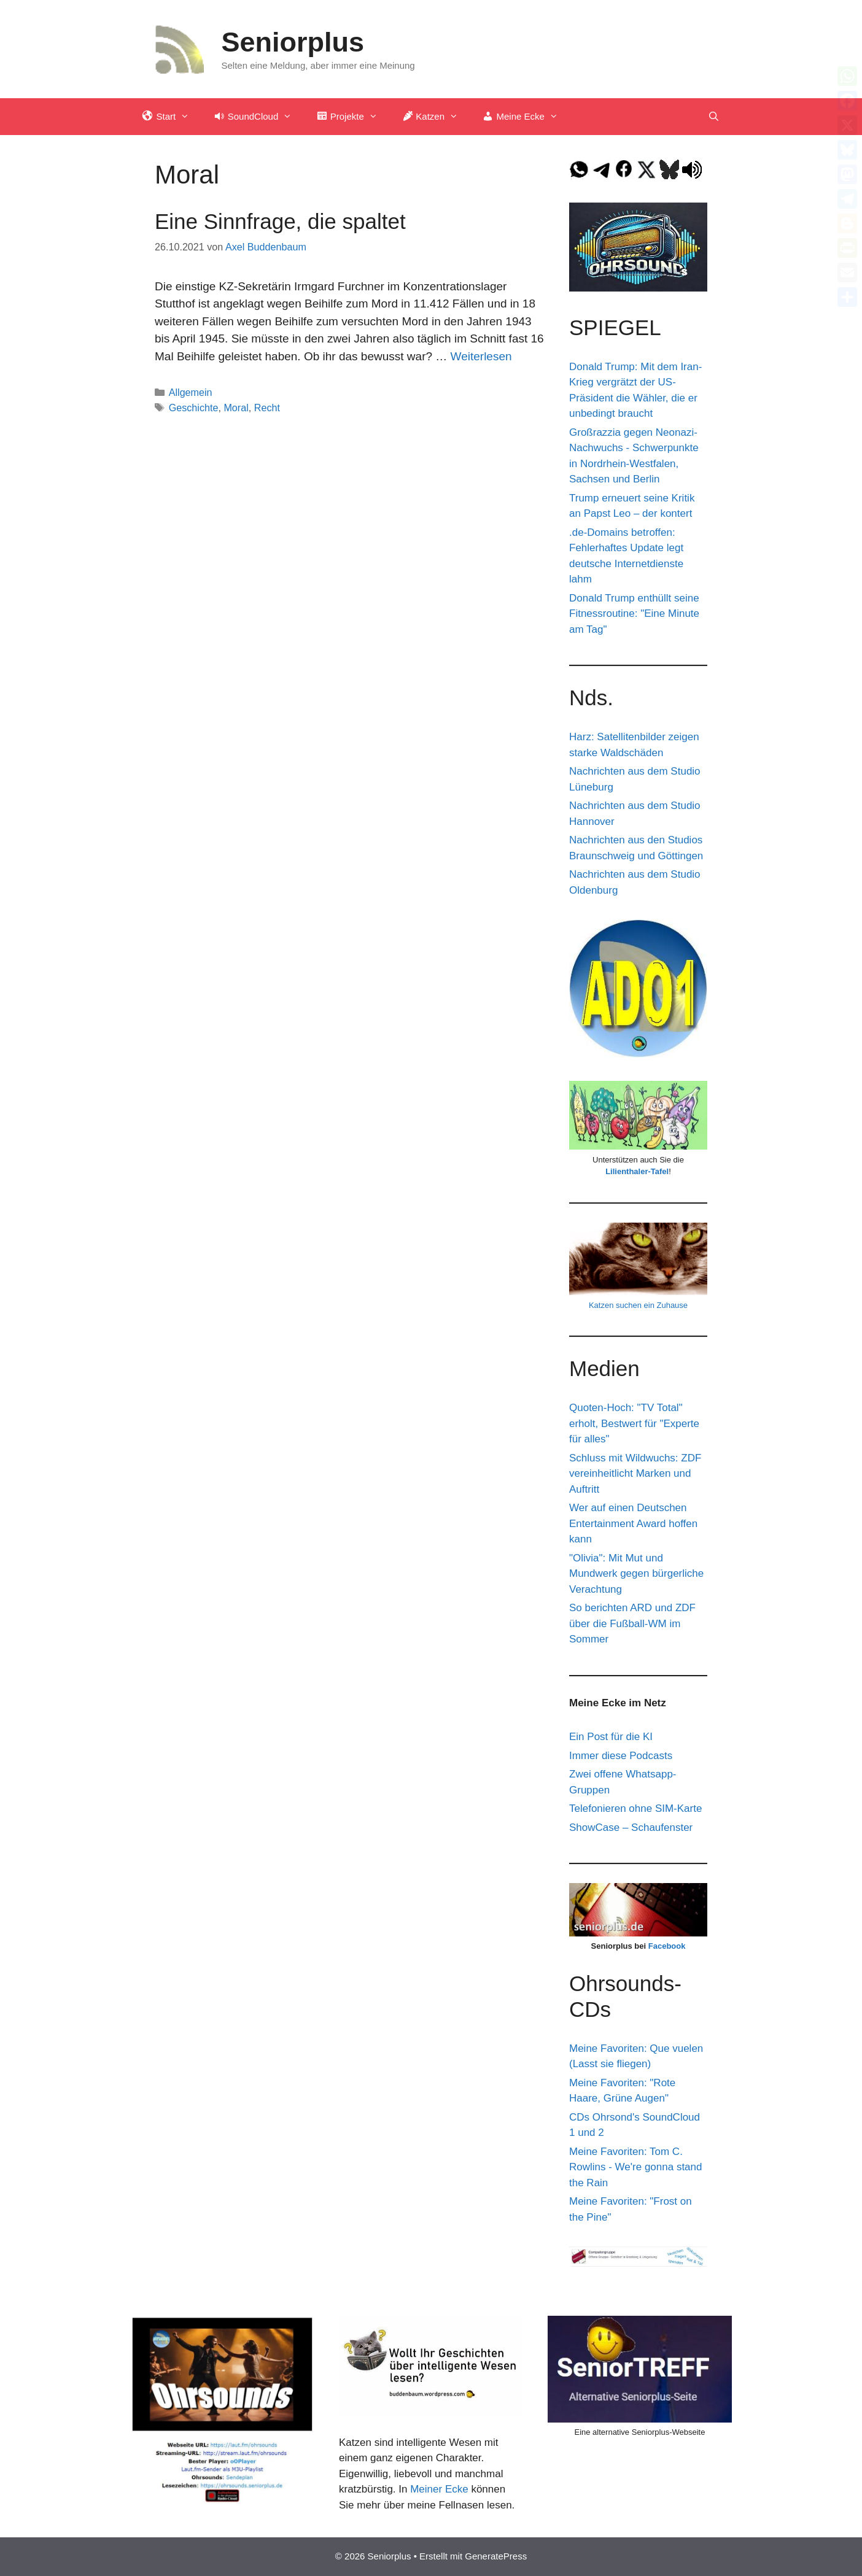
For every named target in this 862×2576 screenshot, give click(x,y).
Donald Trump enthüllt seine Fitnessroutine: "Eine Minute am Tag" (634, 613)
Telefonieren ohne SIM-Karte (635, 1808)
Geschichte (194, 407)
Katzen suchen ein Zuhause (638, 1305)
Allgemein (190, 392)
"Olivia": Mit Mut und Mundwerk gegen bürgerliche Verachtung (636, 1573)
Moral (235, 407)
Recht (267, 407)
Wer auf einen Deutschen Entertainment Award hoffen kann (633, 1523)
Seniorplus (293, 42)
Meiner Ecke (439, 2489)
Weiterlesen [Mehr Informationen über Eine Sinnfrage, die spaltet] (481, 356)
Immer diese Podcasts (620, 1756)
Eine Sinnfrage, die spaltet (280, 221)
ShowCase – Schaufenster (631, 1827)
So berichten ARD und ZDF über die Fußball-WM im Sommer (632, 1623)
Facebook (667, 1946)
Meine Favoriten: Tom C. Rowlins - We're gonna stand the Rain (635, 2167)
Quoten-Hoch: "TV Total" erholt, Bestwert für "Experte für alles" (634, 1423)
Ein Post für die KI (611, 1736)
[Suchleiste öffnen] (714, 116)
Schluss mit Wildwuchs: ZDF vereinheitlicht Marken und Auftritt (635, 1473)
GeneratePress (496, 2556)
